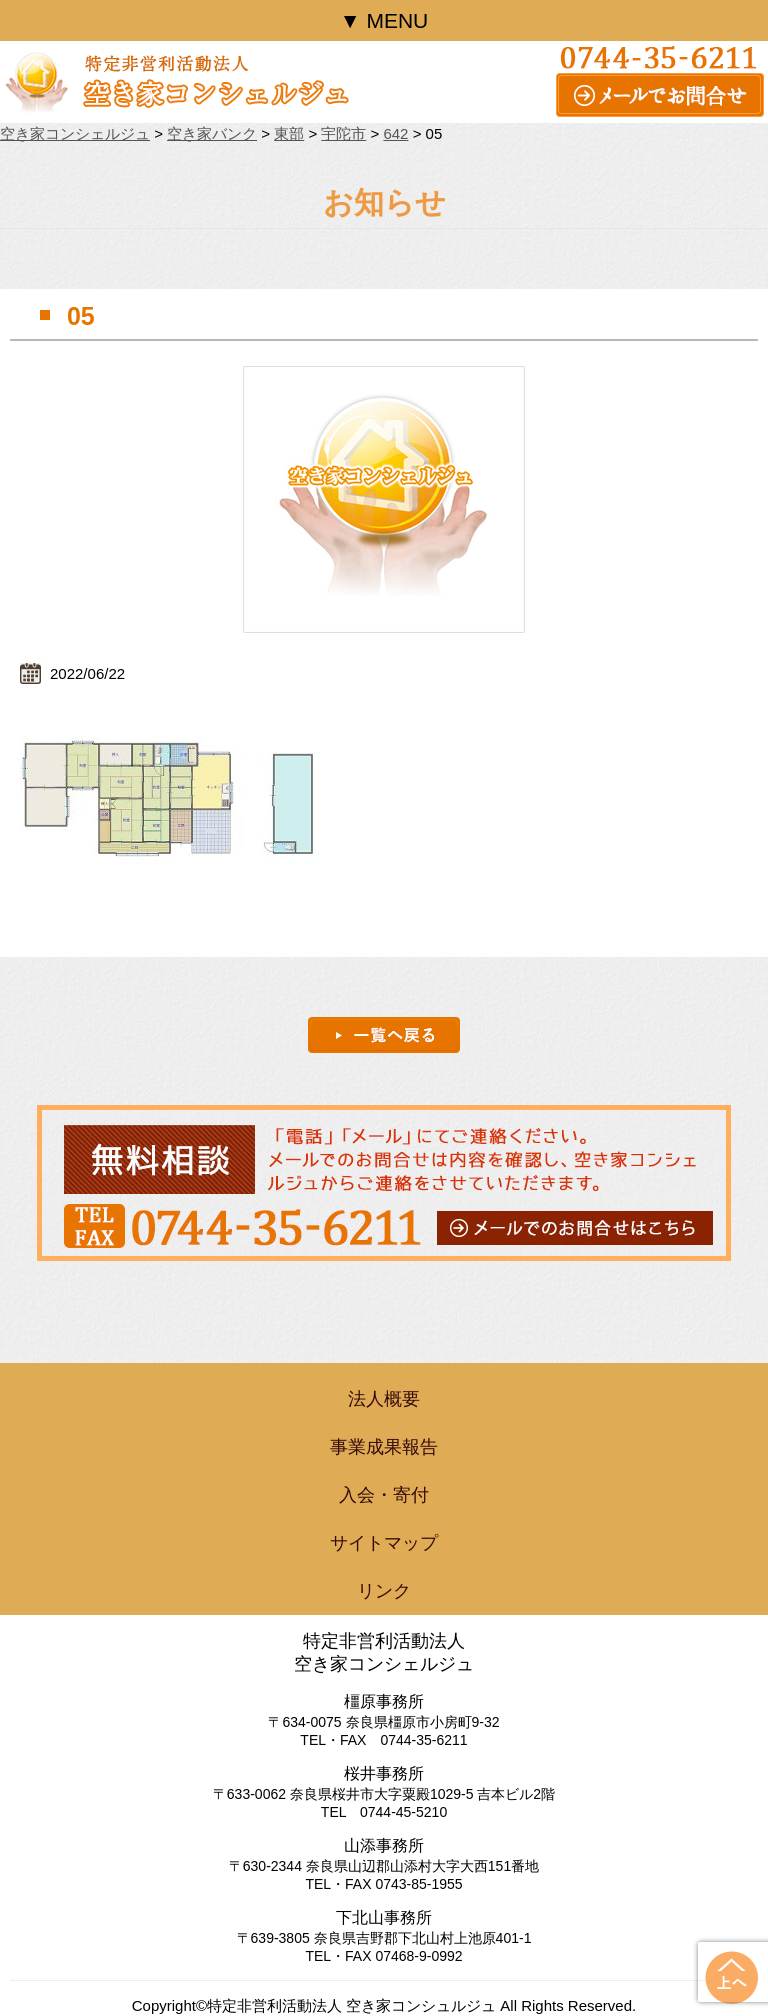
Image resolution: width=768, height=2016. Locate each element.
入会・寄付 (384, 1495)
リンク (384, 1591)
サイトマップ (384, 1543)
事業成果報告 (384, 1447)
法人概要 (384, 1399)
